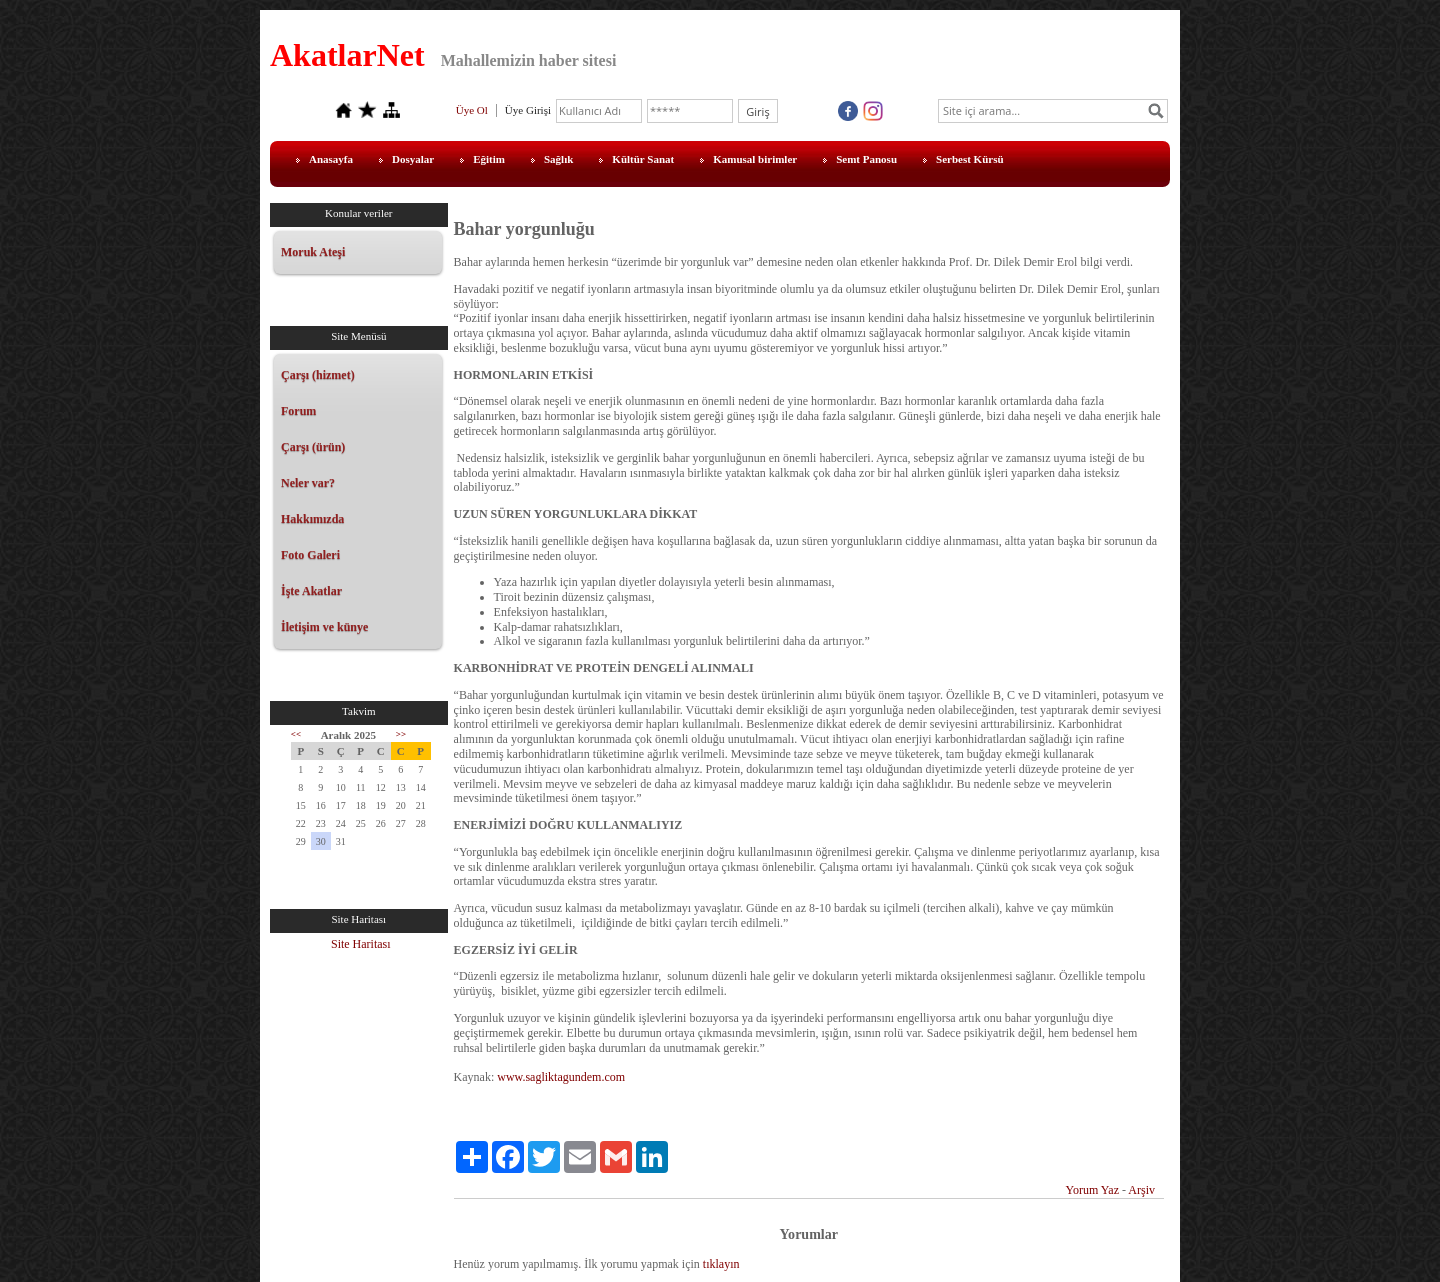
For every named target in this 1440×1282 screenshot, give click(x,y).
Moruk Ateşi (313, 252)
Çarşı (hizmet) (318, 375)
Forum (298, 411)
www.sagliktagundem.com (561, 1077)
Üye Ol (472, 110)
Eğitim (489, 159)
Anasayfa (331, 159)
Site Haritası (361, 944)
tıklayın (721, 1264)
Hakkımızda (312, 519)
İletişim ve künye (324, 627)
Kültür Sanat (643, 159)
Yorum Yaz (1092, 1190)
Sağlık (558, 159)
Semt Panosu (866, 159)
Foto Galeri (310, 555)
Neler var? (308, 483)
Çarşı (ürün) (313, 447)
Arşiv (1141, 1190)
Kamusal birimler (755, 159)
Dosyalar (413, 159)
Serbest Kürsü (970, 159)
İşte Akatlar (311, 591)
